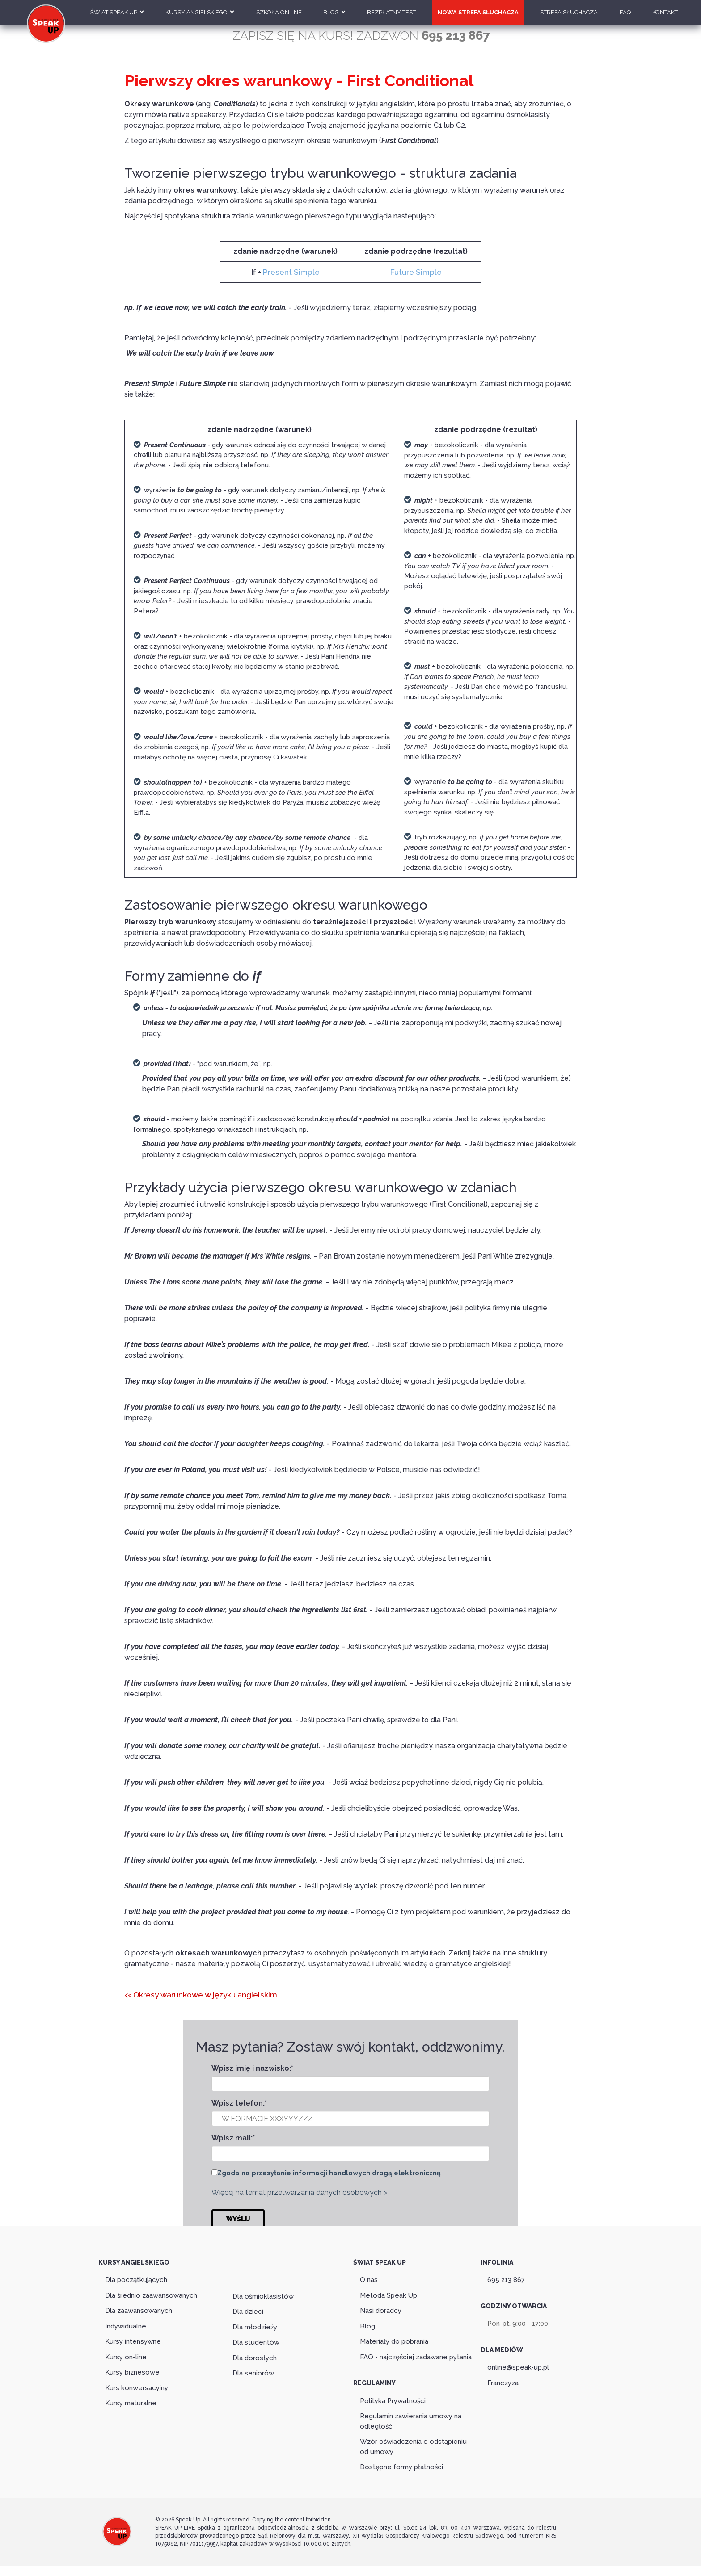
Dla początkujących (136, 2277)
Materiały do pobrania (394, 2339)
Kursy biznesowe (132, 2370)
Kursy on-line (126, 2354)
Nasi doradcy (380, 2308)
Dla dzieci (247, 2309)
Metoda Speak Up (388, 2292)
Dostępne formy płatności (401, 2464)
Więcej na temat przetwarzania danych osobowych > (299, 2190)
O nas (369, 2277)
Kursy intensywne (133, 2339)
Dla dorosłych (254, 2355)
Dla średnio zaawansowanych (151, 2292)
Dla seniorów (253, 2370)
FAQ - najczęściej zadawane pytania (416, 2354)
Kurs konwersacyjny (136, 2385)
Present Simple (291, 271)
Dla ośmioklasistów (263, 2294)
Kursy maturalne (130, 2400)
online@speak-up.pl (518, 2365)
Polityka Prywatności (393, 2398)
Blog (367, 2323)
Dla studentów (255, 2340)
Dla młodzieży (254, 2324)
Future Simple (416, 271)
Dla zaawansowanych (138, 2308)
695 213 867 (506, 2277)
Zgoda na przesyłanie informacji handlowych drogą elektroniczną (329, 2171)
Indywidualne (125, 2323)
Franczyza (503, 2380)
